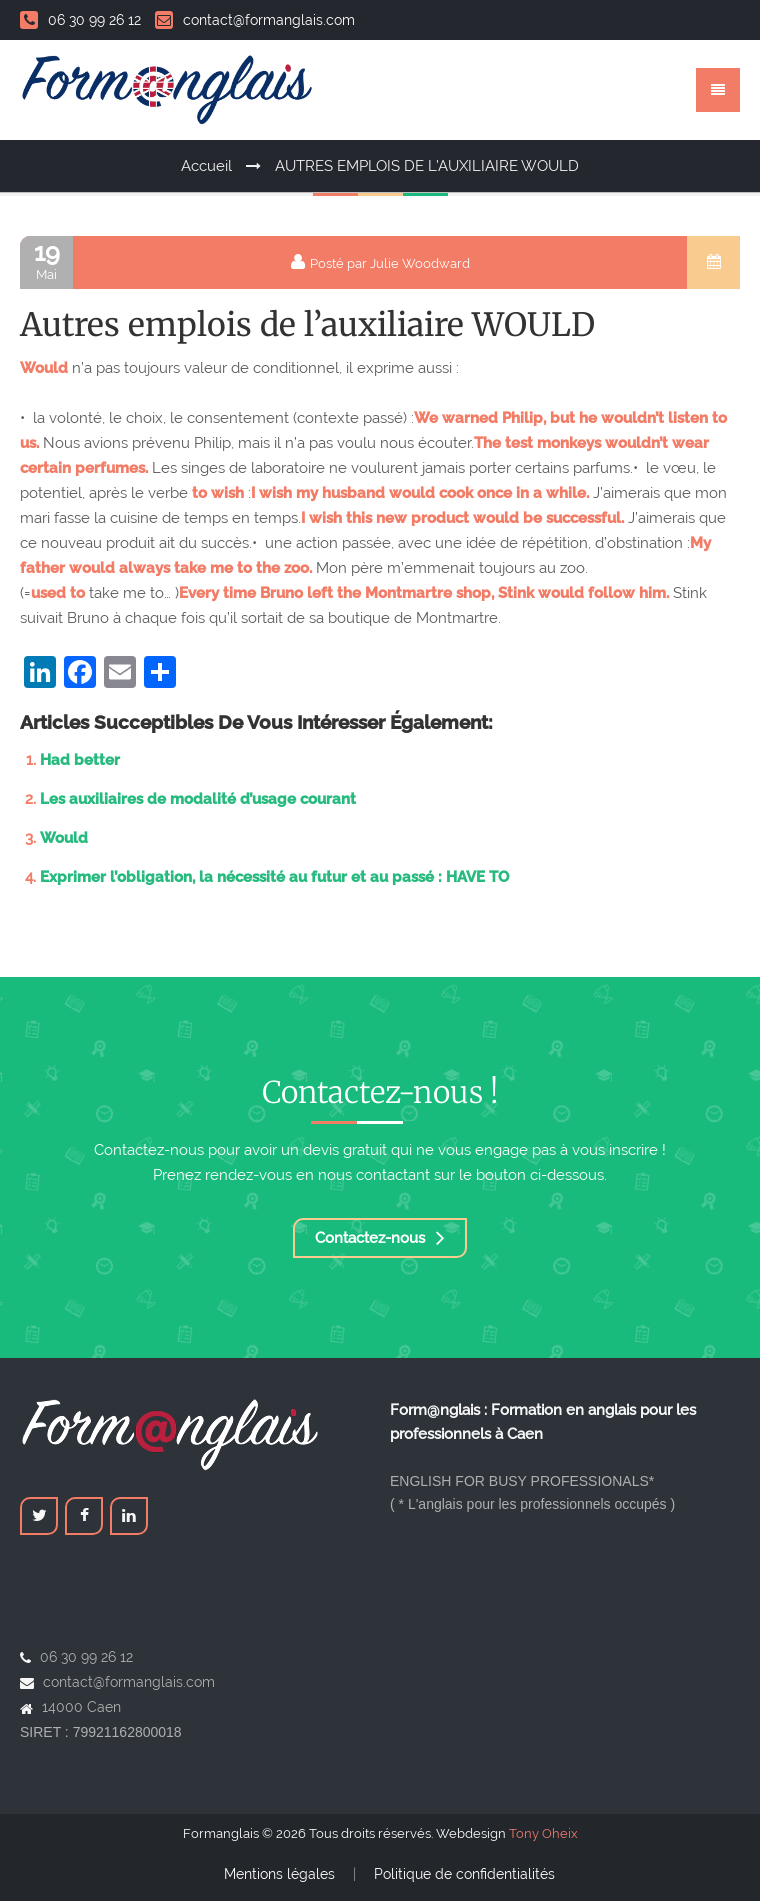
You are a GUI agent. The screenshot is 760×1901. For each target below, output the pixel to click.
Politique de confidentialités (464, 1874)
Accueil (206, 166)
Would (64, 838)
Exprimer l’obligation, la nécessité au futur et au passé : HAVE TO (274, 877)
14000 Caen (81, 1707)
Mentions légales (279, 1874)
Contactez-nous (380, 1238)
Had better (80, 760)
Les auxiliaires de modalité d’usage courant (198, 799)
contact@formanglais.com (255, 20)
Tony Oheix (543, 1833)
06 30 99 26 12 (80, 20)
